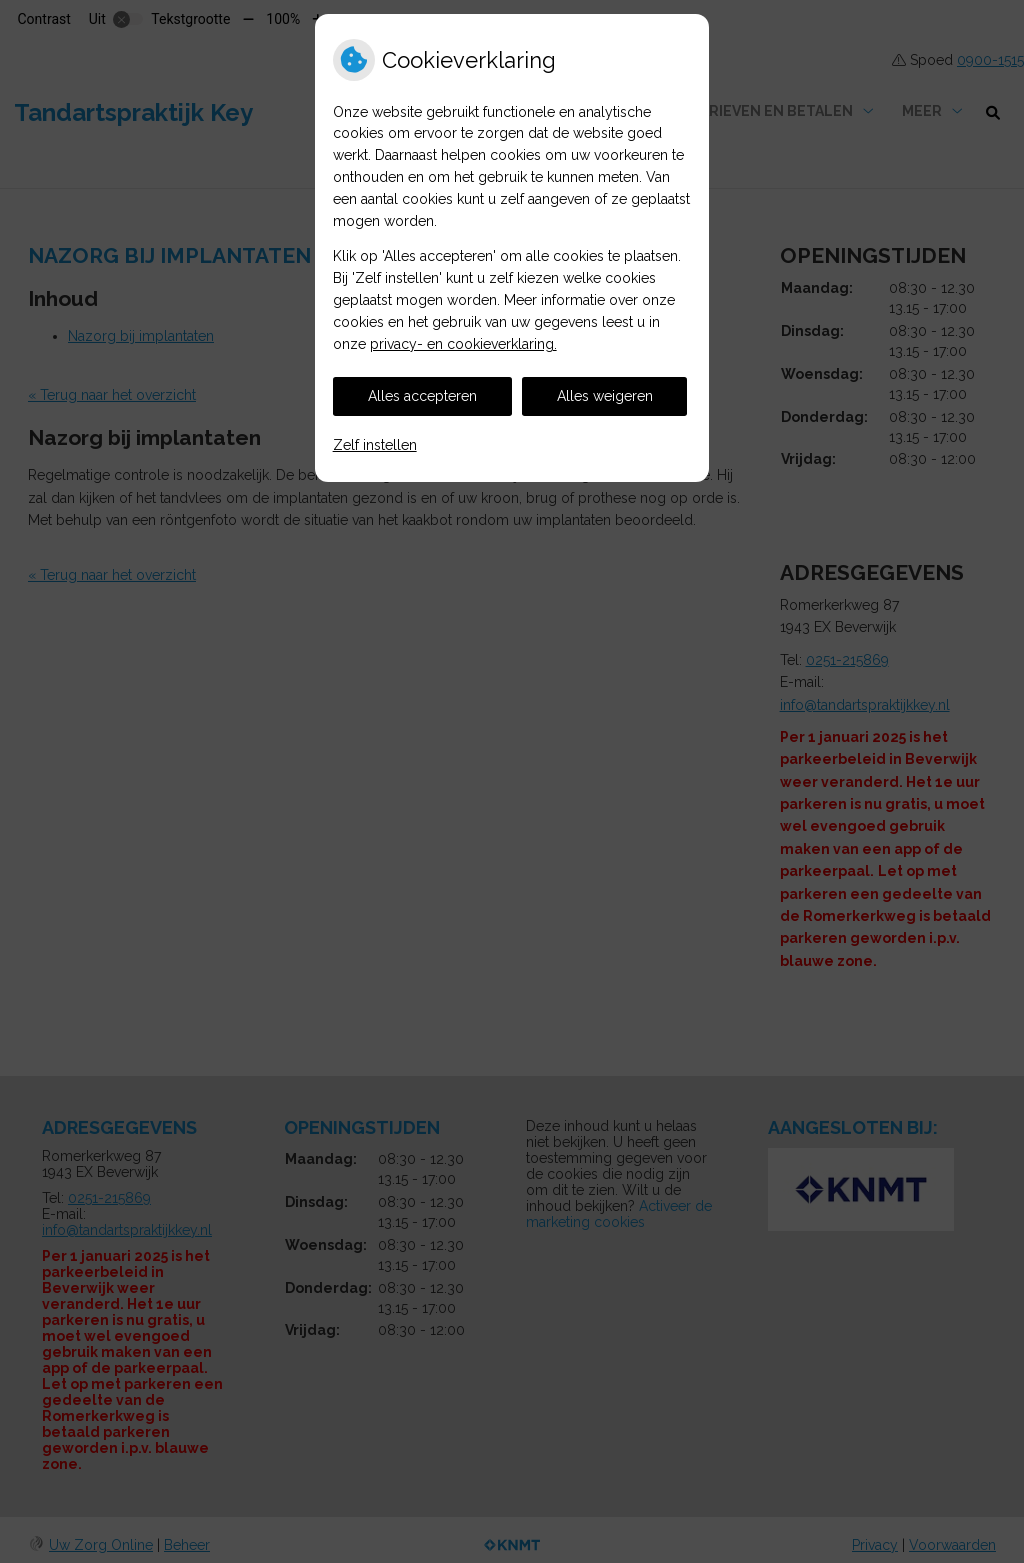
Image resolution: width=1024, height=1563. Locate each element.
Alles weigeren (605, 396)
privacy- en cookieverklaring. (463, 344)
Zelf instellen (375, 445)
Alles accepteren (422, 396)
